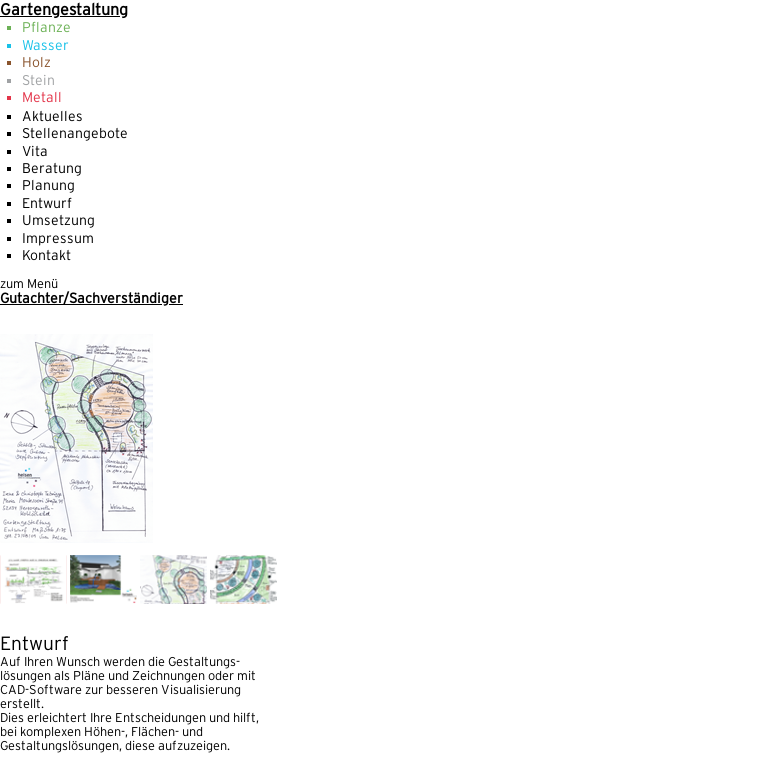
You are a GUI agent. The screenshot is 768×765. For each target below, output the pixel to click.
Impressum (58, 238)
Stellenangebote (75, 133)
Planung (48, 185)
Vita (35, 151)
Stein (38, 80)
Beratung (52, 168)
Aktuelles (52, 116)
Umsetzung (58, 220)
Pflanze (46, 27)
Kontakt (46, 255)
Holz (36, 62)
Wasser (45, 45)
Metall (42, 97)
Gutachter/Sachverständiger (91, 298)
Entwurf (47, 203)
